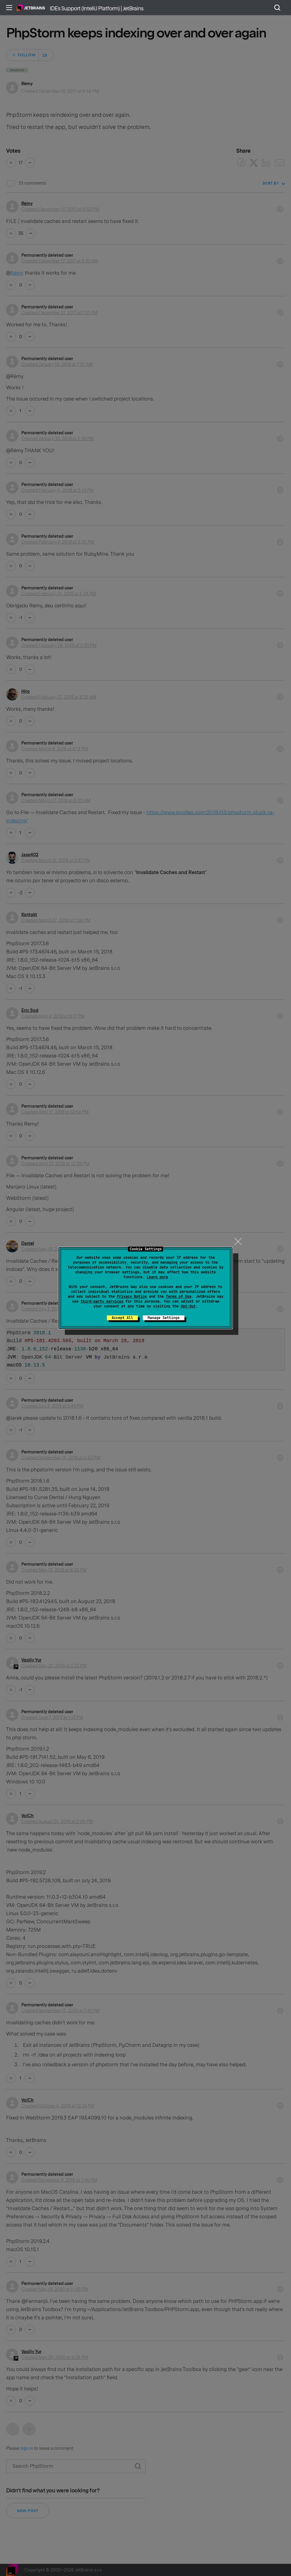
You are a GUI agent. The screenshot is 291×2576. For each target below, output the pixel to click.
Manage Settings (164, 1317)
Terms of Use (178, 1296)
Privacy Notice (132, 1296)
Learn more (157, 1277)
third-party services (102, 1301)
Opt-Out (188, 1306)
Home (31, 8)
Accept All (122, 1317)
